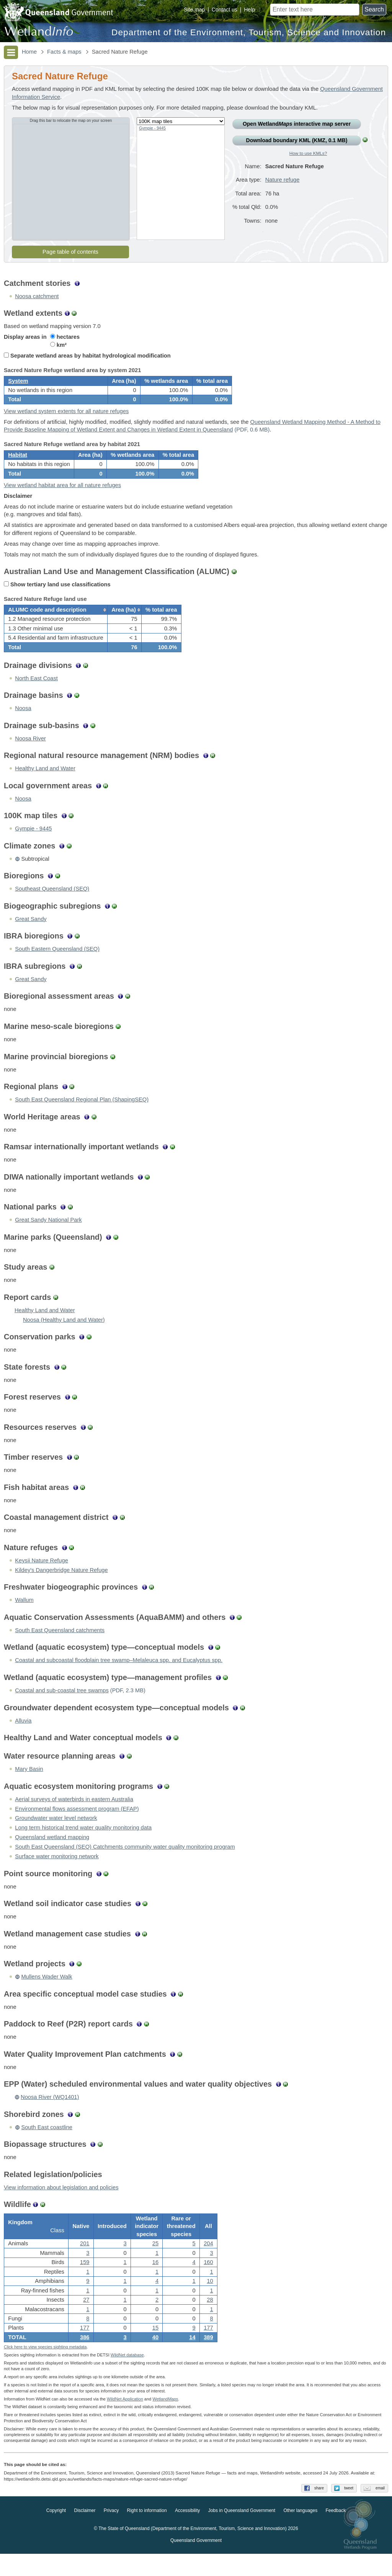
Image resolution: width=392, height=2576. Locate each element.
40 (155, 2357)
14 (192, 2357)
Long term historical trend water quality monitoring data (83, 1844)
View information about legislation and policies (61, 2204)
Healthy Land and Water (45, 785)
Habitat (17, 463)
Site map (194, 10)
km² (58, 345)
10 (210, 2300)
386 (84, 2357)
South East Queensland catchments (60, 1647)
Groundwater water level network (56, 1835)
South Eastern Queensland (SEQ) (57, 966)
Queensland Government (196, 2563)
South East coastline (46, 2144)
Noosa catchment (37, 296)
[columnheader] (56, 623)
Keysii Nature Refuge (41, 1577)
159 (84, 2282)
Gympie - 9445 (152, 128)
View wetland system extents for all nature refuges (66, 416)
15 (155, 2348)
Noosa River (30, 755)
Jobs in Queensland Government (241, 2533)
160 (208, 2282)
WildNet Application (125, 2421)
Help (249, 10)
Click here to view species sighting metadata (45, 2369)
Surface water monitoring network (56, 1873)
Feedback (336, 2533)
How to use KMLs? (308, 153)
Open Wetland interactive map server (297, 124)
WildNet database (127, 2377)
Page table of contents (70, 252)
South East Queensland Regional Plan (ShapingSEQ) (82, 1116)
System (18, 384)
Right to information (147, 2533)
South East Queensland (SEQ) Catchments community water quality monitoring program (125, 1864)
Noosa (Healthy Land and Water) (64, 1337)
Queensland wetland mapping (52, 1854)
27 (86, 2319)
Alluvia (23, 1737)
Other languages (300, 2533)
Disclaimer (84, 2533)
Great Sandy (30, 936)
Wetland (165, 2421)
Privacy (111, 2533)
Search (374, 9)
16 (155, 2282)
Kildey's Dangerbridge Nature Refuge (61, 1587)
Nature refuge (282, 180)
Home (29, 52)
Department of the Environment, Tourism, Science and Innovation (248, 32)
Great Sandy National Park (48, 1237)
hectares (65, 337)
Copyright (56, 2533)
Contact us (224, 10)
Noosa (23, 725)
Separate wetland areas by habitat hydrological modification (87, 356)
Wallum (24, 1617)
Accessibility (187, 2533)
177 (84, 2348)
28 (210, 2319)
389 (208, 2357)
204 (208, 2263)
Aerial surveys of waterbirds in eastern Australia (74, 1816)
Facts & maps (64, 52)
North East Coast (36, 695)
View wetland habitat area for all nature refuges (62, 496)
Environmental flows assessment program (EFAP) (77, 1825)
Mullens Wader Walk (46, 1993)
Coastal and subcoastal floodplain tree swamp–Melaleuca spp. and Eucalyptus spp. (118, 1677)
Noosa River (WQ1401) (50, 2114)
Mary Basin (29, 1786)
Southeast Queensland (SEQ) (52, 905)
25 (155, 2263)
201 (84, 2263)
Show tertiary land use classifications (57, 595)
